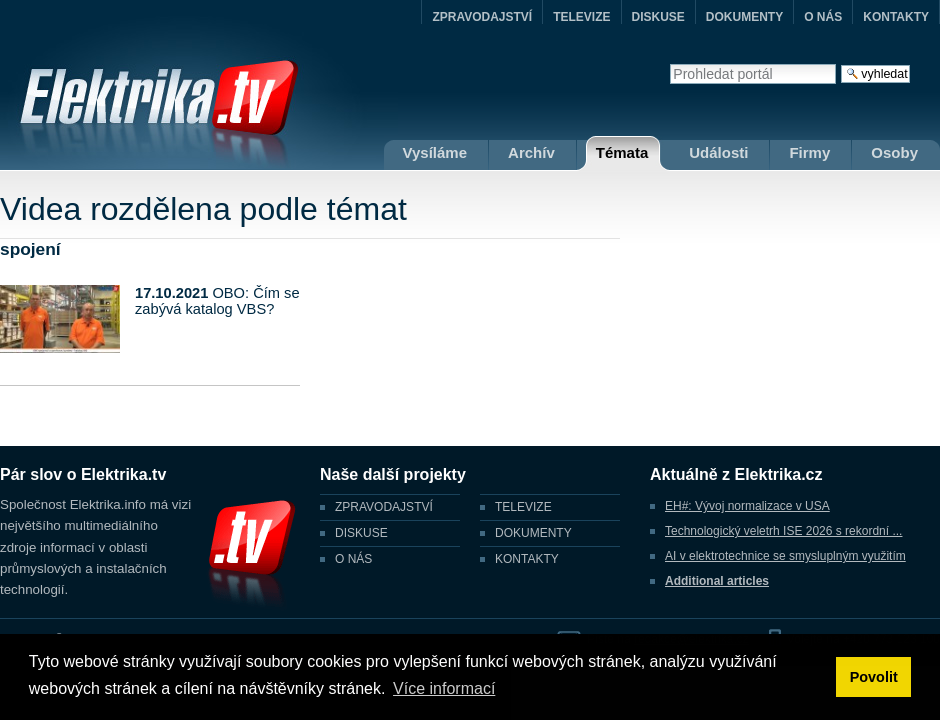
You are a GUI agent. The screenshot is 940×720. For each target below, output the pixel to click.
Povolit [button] (874, 677)
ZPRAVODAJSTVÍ (482, 17)
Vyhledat (669, 63)
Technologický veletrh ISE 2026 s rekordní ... (783, 531)
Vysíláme (435, 152)
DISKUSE (658, 17)
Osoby (894, 152)
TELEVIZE (581, 17)
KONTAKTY (896, 17)
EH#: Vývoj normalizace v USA (747, 506)
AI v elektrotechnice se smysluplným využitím (785, 556)
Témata (622, 152)
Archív (531, 152)
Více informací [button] (444, 688)
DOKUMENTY (744, 17)
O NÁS (823, 17)
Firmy (809, 152)
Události (718, 152)
